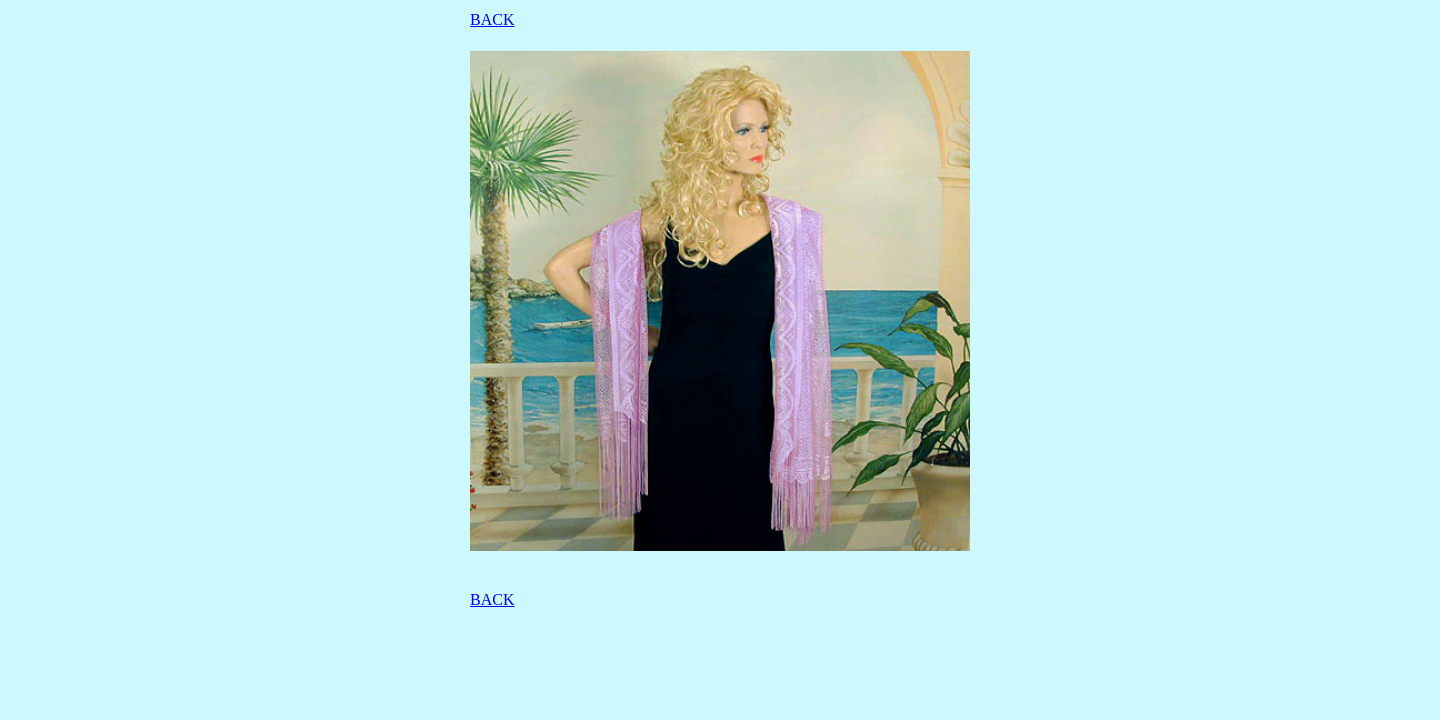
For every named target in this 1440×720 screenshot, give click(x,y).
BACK (492, 19)
